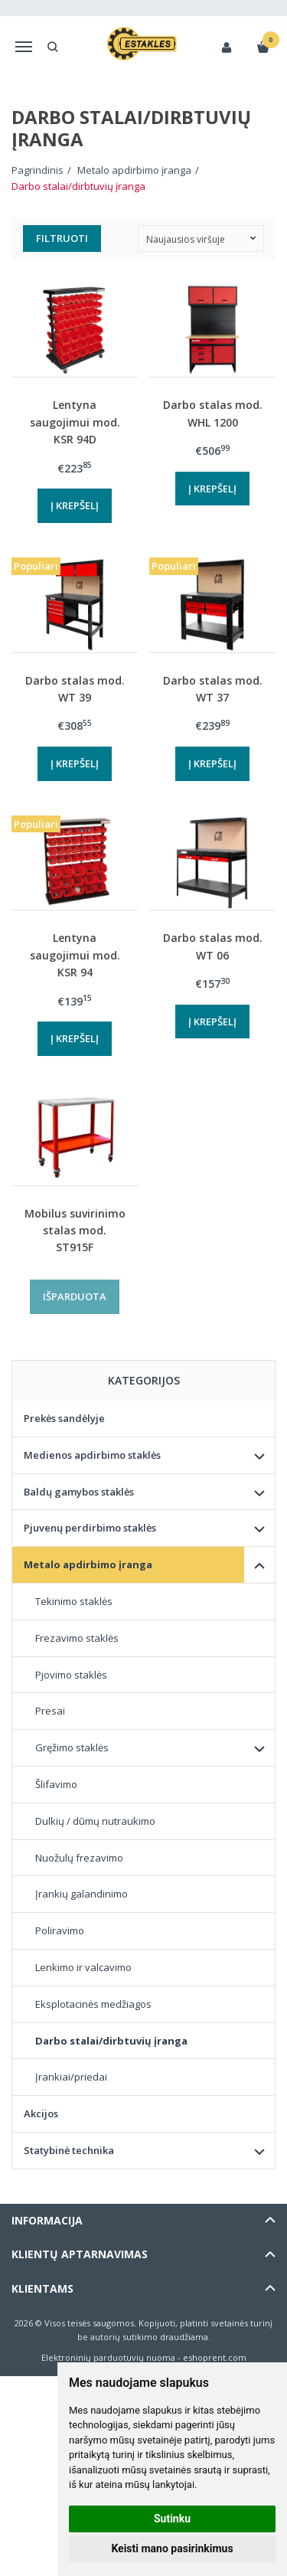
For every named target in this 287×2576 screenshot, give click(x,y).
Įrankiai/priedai (71, 2077)
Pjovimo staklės (71, 1675)
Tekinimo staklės (74, 1601)
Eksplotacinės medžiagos (93, 2004)
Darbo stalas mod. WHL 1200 (213, 413)
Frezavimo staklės (77, 1638)
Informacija (47, 2220)
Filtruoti (62, 238)
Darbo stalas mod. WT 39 (75, 688)
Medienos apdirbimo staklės (92, 1455)
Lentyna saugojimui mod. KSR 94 (75, 954)
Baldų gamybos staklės (79, 1492)
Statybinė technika (69, 2150)
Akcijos (41, 2113)
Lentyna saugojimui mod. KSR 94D (75, 421)
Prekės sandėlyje (64, 1418)
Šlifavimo (56, 1784)
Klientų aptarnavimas (79, 2254)
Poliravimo (59, 1930)
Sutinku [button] (172, 2518)
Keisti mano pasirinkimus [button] (172, 2548)
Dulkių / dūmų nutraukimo (95, 1821)
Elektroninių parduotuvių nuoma (108, 2357)
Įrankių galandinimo (81, 1894)
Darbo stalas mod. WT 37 (213, 688)
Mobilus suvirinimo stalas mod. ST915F (75, 1230)
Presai (50, 1711)
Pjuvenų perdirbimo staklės (90, 1528)
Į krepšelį (75, 505)
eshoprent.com (214, 2357)
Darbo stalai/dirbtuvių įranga (111, 2041)
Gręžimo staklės (72, 1747)
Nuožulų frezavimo (79, 1858)
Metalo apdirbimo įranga (88, 1564)
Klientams (42, 2288)
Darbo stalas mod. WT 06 (213, 946)
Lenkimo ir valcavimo (83, 1967)
